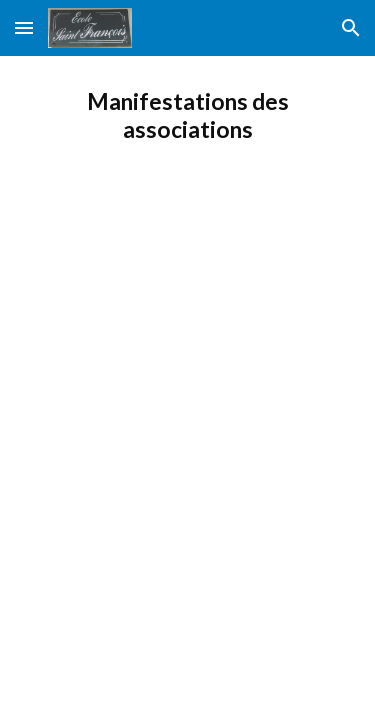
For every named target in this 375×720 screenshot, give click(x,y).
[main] (188, 116)
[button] (24, 27)
